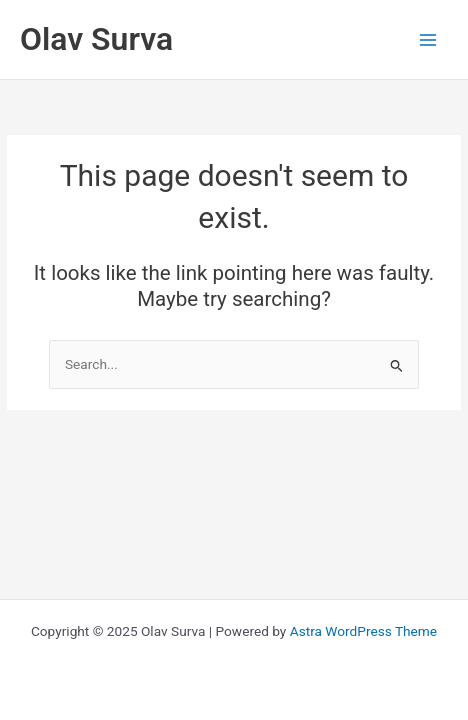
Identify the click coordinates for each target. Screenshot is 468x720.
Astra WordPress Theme (363, 631)
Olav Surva (96, 39)
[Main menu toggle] (428, 39)
